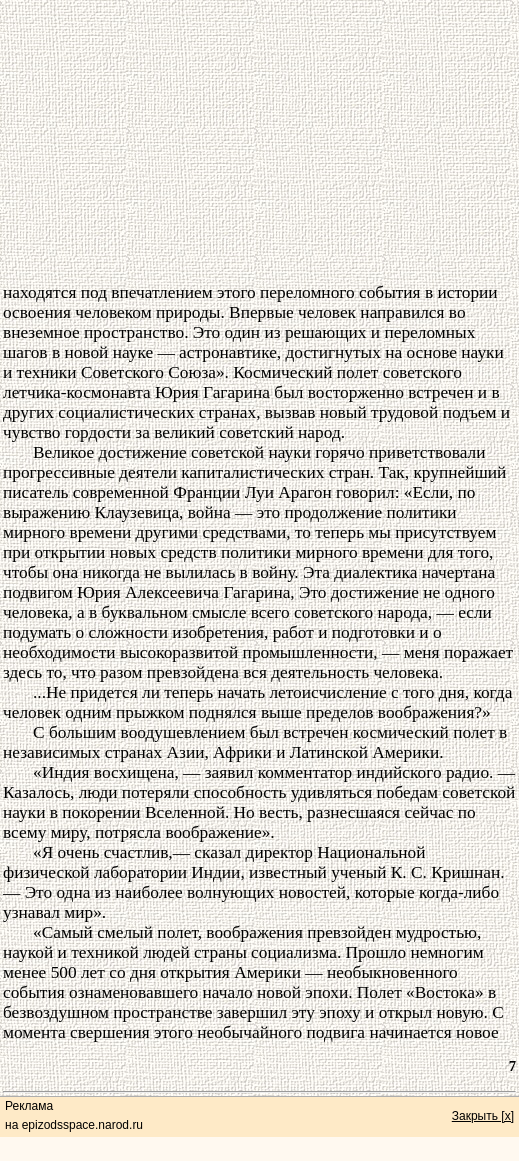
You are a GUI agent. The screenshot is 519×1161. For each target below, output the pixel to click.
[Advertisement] (259, 143)
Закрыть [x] (483, 1116)
